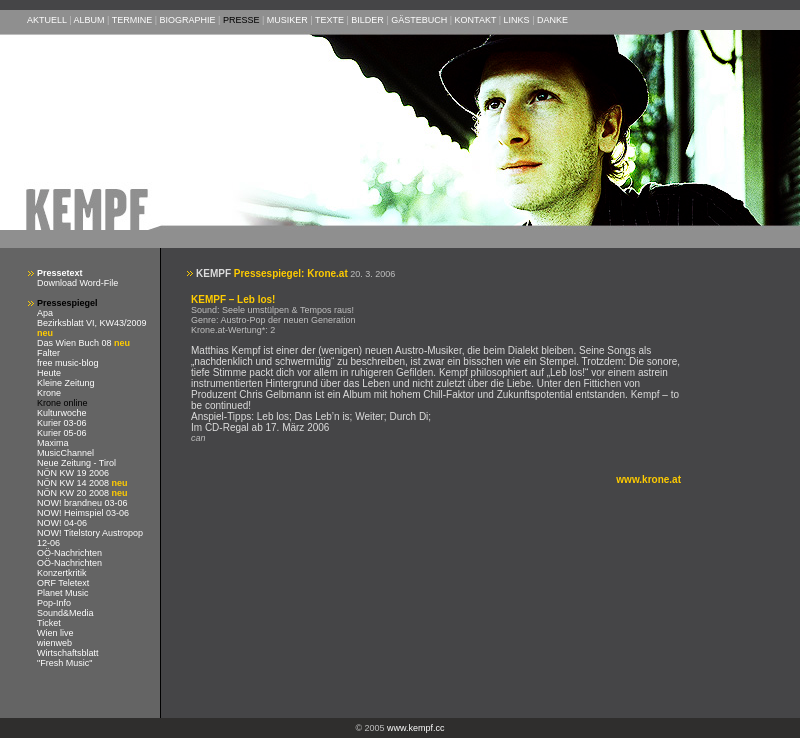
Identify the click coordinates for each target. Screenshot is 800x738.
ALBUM (89, 20)
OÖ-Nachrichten (69, 553)
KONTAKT (476, 20)
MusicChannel (65, 453)
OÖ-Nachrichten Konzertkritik (69, 568)
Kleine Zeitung (66, 383)
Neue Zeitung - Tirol (76, 463)
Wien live (55, 633)
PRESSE (241, 20)
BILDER (367, 20)
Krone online (62, 403)
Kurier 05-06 (62, 433)
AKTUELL (47, 20)
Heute (49, 373)
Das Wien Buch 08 (75, 343)
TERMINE (132, 20)
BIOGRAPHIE (188, 20)
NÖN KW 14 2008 (74, 483)
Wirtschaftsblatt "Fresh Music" (68, 658)
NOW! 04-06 (62, 523)
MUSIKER (287, 20)
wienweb (54, 643)
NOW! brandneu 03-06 (82, 503)
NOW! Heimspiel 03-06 (83, 513)
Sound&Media (65, 613)
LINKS (517, 20)
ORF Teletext (63, 583)
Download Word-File (77, 283)
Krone (49, 393)
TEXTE (329, 20)
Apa (45, 313)
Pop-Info (54, 603)
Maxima (53, 443)
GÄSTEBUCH (419, 20)
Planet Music (63, 593)
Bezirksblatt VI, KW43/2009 (92, 323)
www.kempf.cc (416, 728)
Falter (48, 353)
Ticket (49, 623)
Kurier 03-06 (62, 423)
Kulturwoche (62, 413)
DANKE (552, 20)
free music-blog (68, 363)
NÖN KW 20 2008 (74, 493)
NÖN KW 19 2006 (73, 473)
